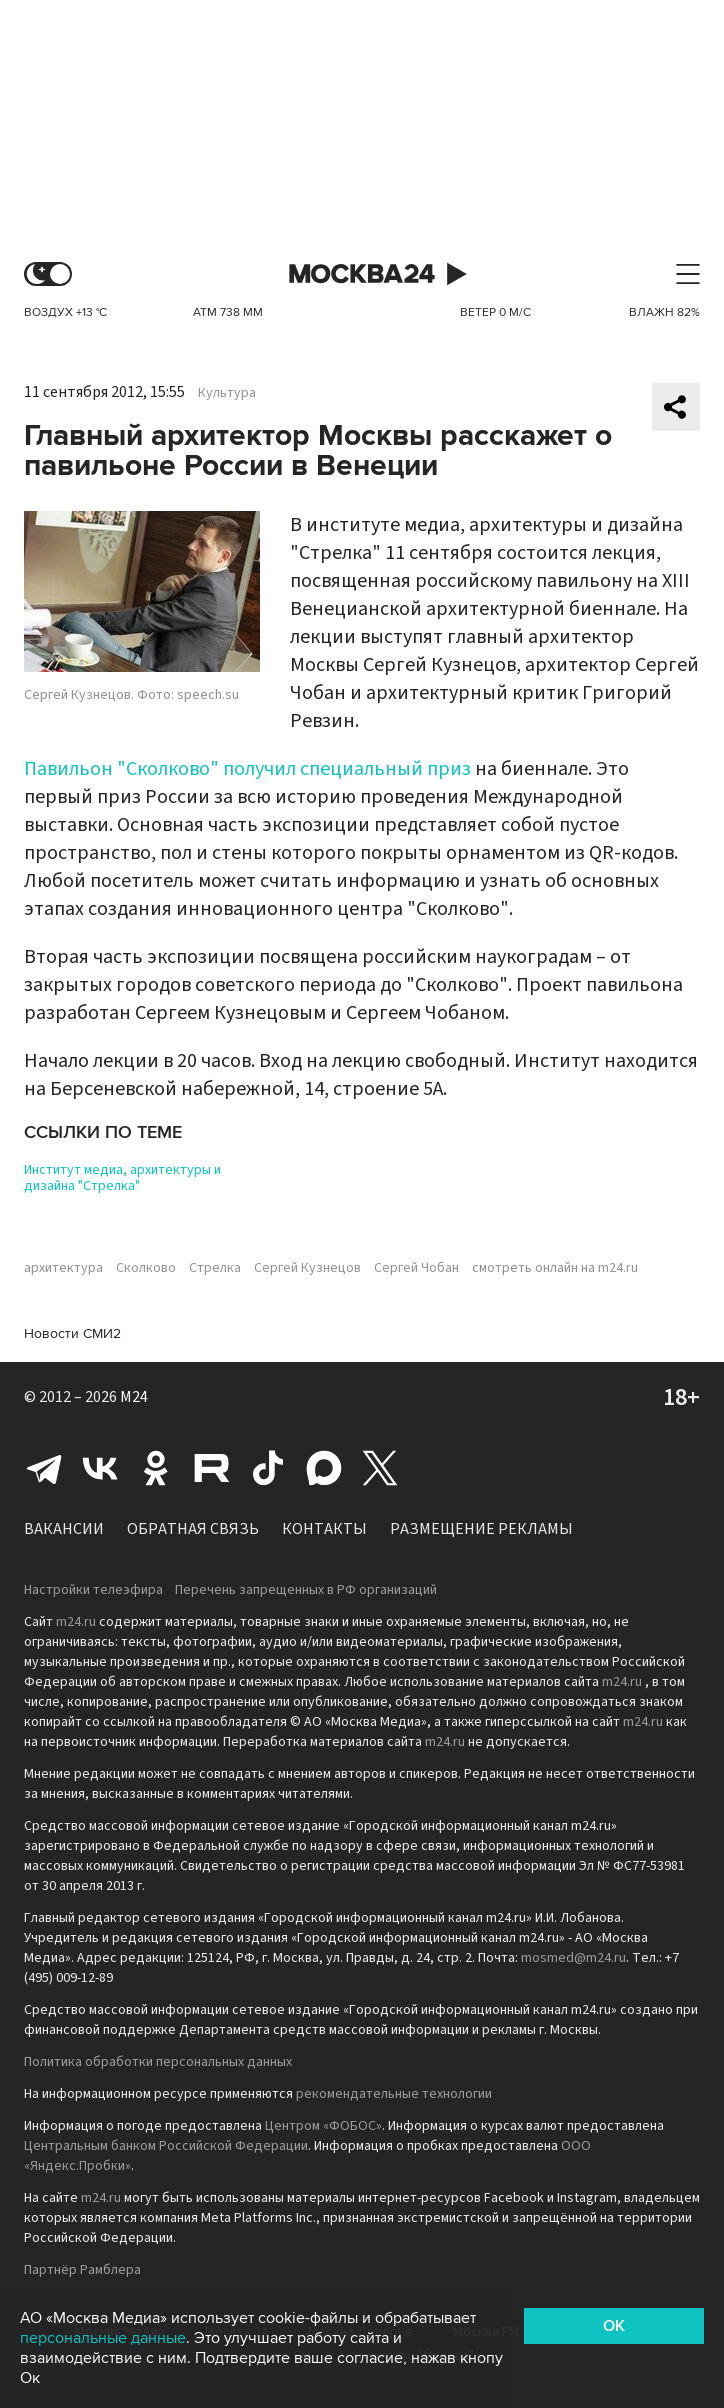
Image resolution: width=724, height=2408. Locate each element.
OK (614, 2326)
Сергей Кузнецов (307, 1268)
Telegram (44, 1468)
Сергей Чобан (416, 1268)
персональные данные (103, 2338)
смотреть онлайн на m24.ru (555, 1268)
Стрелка (215, 1268)
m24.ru (76, 1622)
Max (324, 1468)
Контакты (324, 1529)
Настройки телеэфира (93, 1590)
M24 (134, 1397)
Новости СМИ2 (72, 1333)
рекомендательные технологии (394, 2094)
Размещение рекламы (481, 1529)
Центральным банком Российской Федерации (166, 2146)
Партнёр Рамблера (82, 2270)
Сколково (146, 1268)
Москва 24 (362, 274)
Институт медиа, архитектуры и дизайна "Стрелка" (122, 1178)
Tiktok (268, 1468)
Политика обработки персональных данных (158, 2062)
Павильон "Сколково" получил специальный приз (247, 769)
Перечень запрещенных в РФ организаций (306, 1590)
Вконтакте (100, 1468)
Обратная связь (193, 1529)
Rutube (212, 1468)
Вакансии (64, 1529)
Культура (227, 393)
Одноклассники (156, 1468)
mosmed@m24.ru (573, 1958)
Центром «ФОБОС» (323, 2126)
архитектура (63, 1268)
